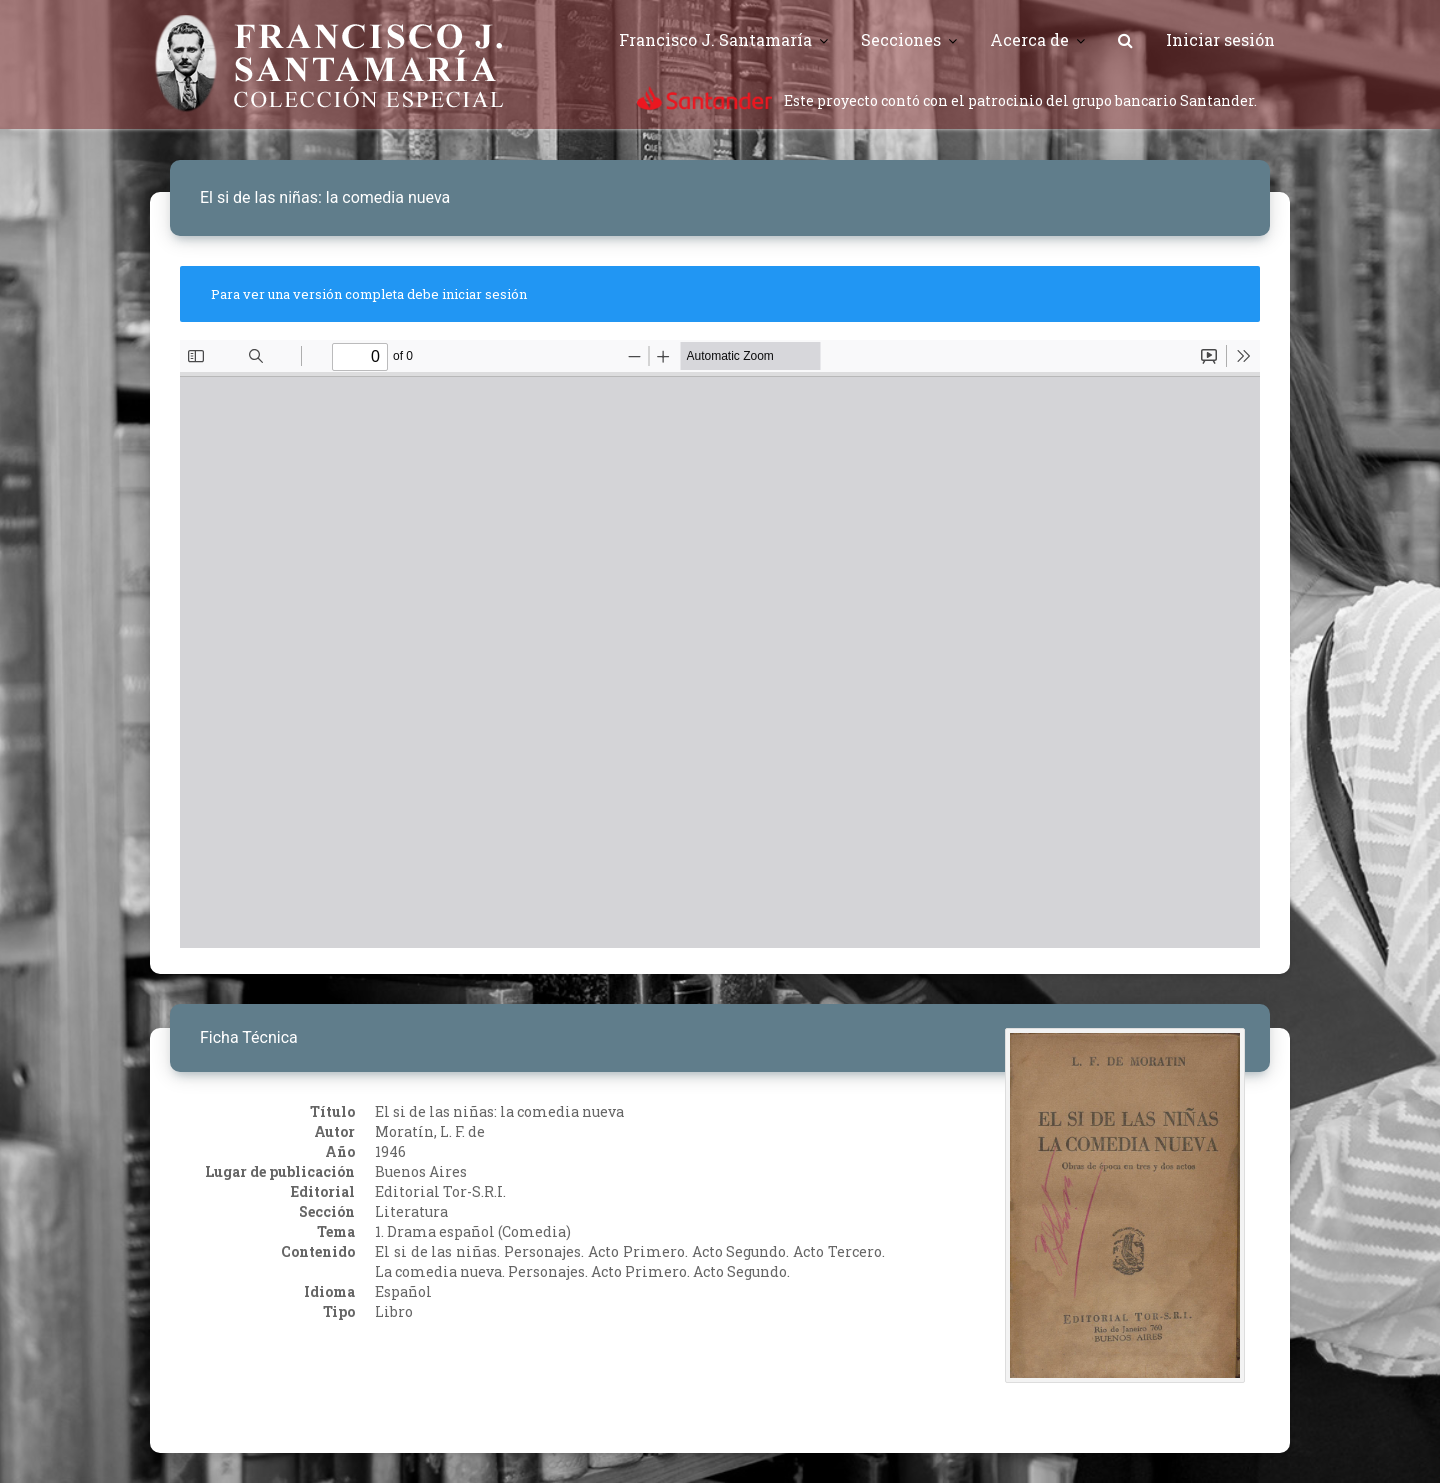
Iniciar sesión (1220, 39)
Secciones (901, 39)
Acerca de (1029, 39)
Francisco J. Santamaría (715, 39)
